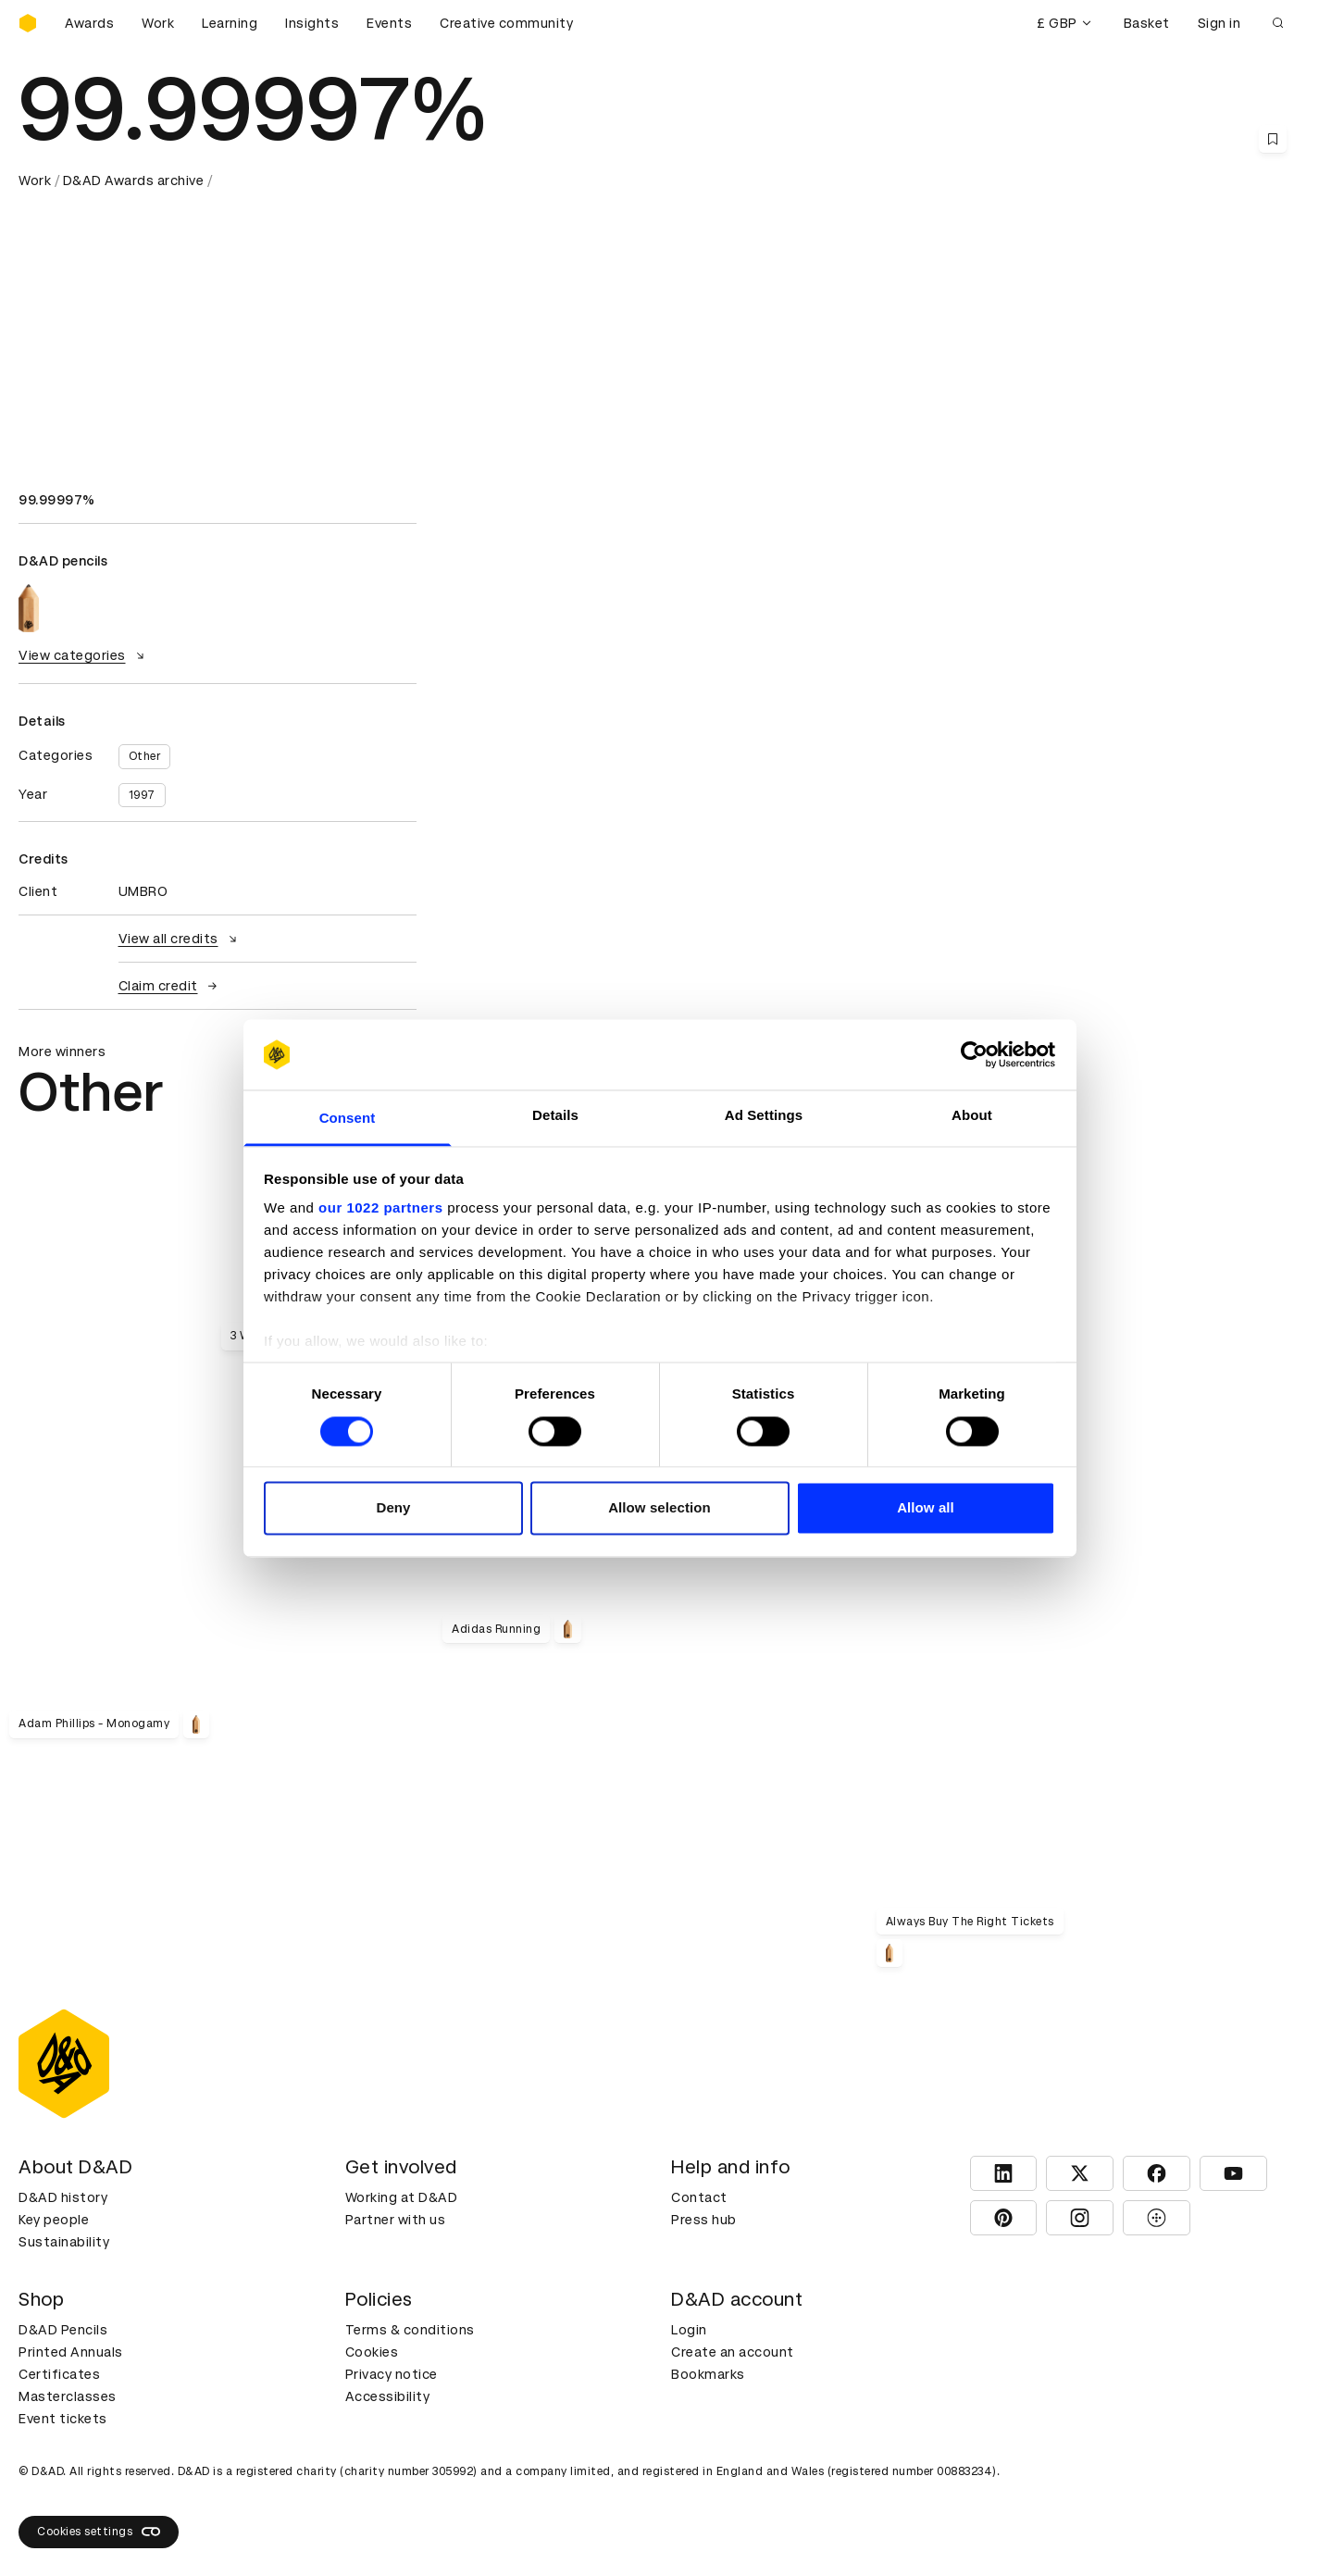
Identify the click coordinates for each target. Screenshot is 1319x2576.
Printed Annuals (71, 2352)
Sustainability (64, 2241)
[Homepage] (28, 23)
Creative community (506, 23)
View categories (84, 655)
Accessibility (387, 2396)
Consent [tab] (347, 1118)
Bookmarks (708, 2374)
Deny (393, 1508)
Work (158, 23)
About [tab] (972, 1116)
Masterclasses (68, 2396)
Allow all (925, 1508)
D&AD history (63, 2197)
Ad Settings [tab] (764, 1116)
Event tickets (63, 2418)
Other (145, 756)
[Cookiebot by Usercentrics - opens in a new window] (974, 1054)
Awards (89, 23)
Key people (54, 2219)
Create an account (732, 2352)
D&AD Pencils (63, 2329)
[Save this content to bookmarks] (1273, 139)
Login (689, 2329)
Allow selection (659, 1508)
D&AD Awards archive (134, 180)
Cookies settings (98, 2531)
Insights (312, 23)
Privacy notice (391, 2374)
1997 (142, 795)
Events (389, 23)
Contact (699, 2197)
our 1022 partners (380, 1208)
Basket (1147, 23)
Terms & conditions (410, 2329)
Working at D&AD (401, 2197)
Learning (229, 23)
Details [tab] (555, 1116)
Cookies (372, 2352)
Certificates (59, 2374)
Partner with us (395, 2219)
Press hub (704, 2219)
